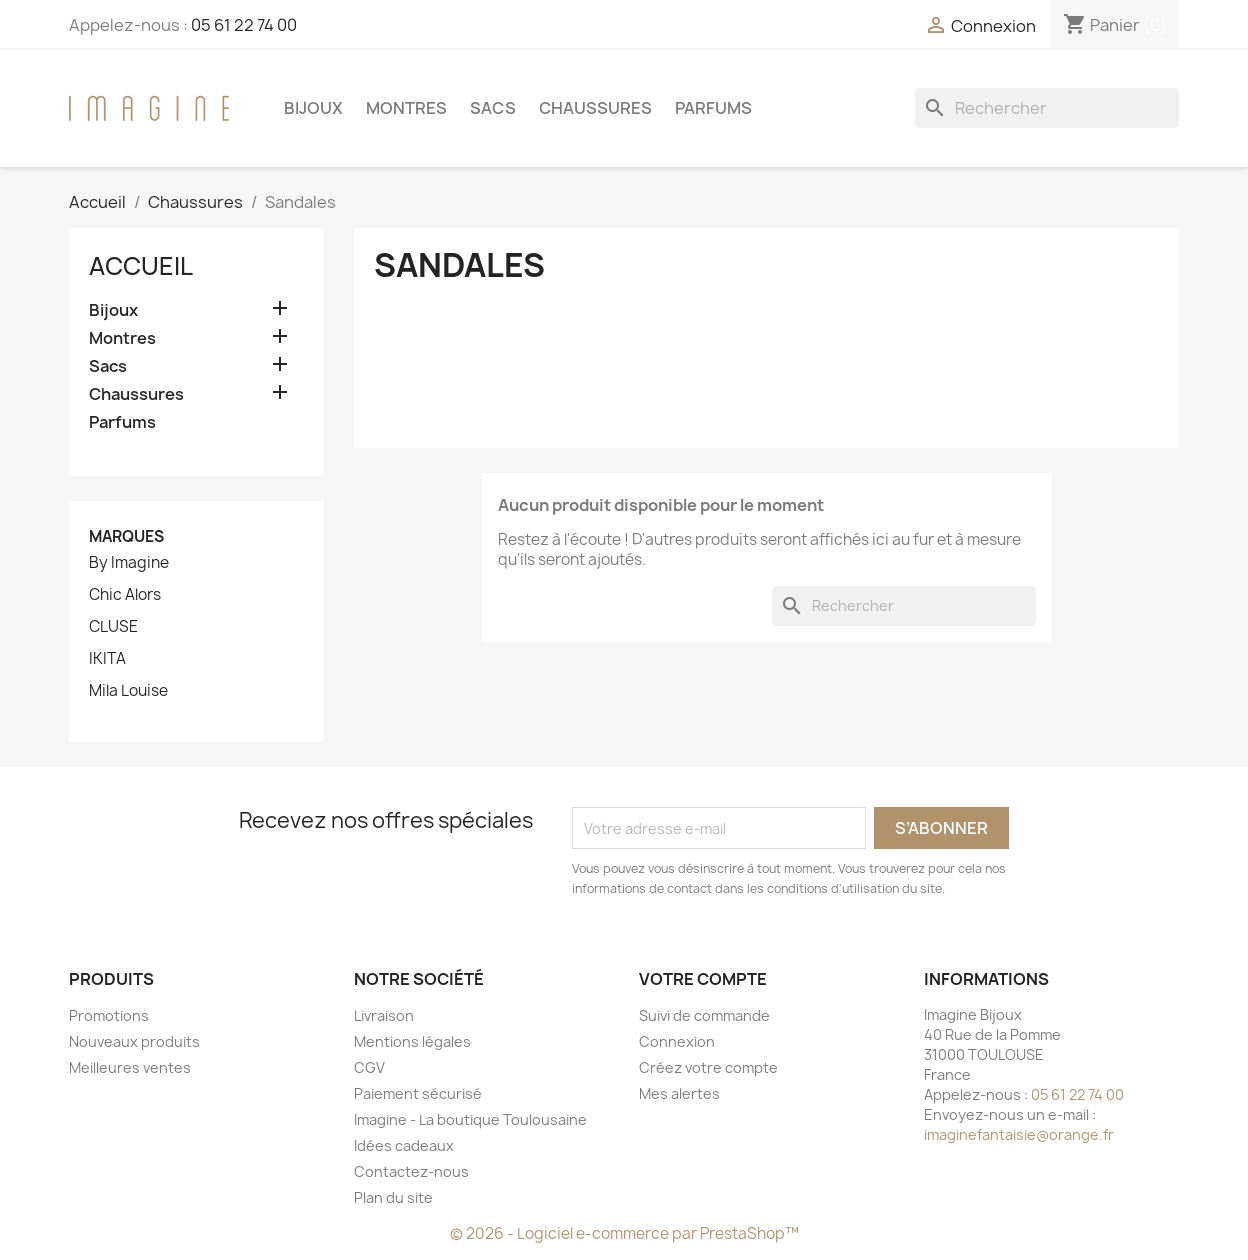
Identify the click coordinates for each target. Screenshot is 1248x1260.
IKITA (107, 659)
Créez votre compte (708, 1067)
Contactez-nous (411, 1171)
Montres (406, 108)
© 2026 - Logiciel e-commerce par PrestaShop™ (624, 1233)
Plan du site (393, 1197)
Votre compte (703, 979)
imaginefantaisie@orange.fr (1019, 1134)
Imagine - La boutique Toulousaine (470, 1119)
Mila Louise (128, 691)
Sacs (493, 108)
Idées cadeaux (404, 1145)
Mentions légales (412, 1041)
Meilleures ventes (130, 1067)
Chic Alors (125, 595)
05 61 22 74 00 (244, 25)
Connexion (677, 1041)
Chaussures (595, 108)
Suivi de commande (704, 1015)
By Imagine (129, 563)
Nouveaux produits (134, 1041)
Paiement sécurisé (418, 1093)
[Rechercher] (1047, 108)
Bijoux (313, 108)
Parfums (713, 108)
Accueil (141, 266)
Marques (126, 536)
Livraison (384, 1015)
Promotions (109, 1015)
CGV (369, 1067)
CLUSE (113, 627)
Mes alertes (679, 1093)
